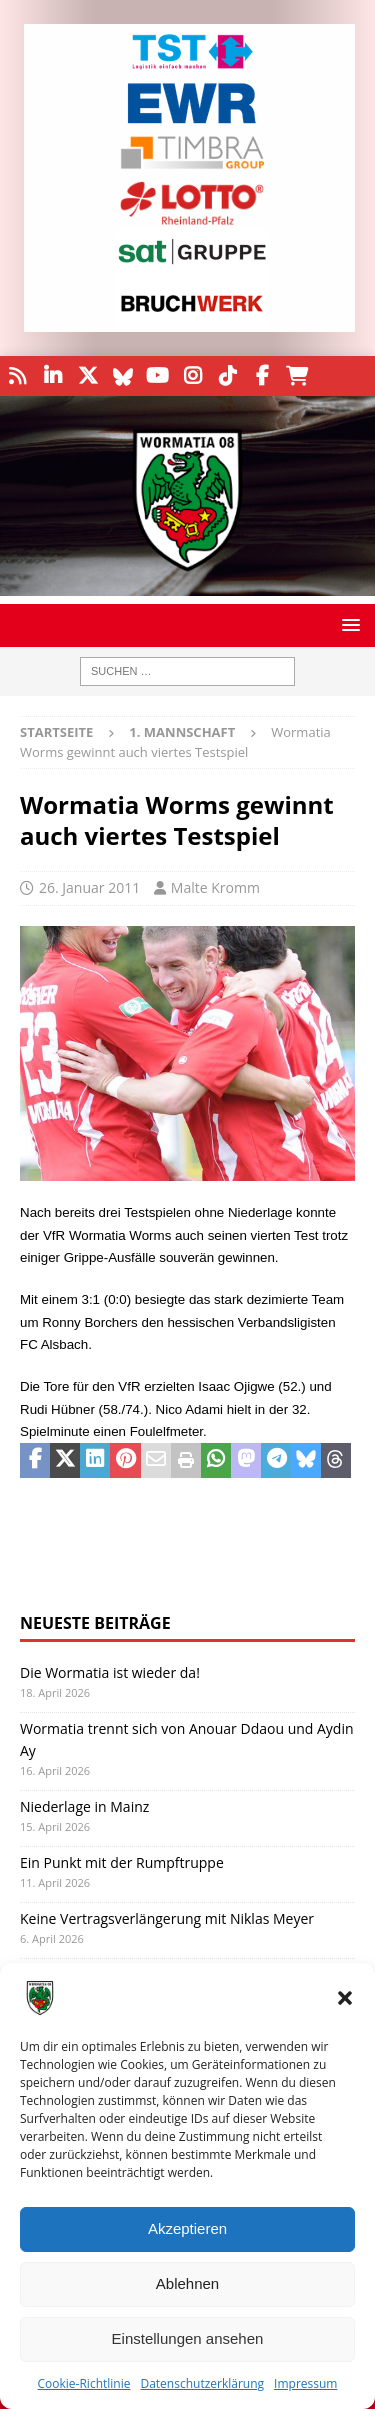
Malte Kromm (215, 887)
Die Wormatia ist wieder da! (110, 1672)
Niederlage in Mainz (84, 1806)
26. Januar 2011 (89, 887)
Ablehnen (187, 2283)
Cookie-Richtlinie (84, 2383)
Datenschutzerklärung (202, 2383)
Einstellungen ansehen (188, 2338)
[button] (345, 1998)
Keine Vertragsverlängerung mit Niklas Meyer (167, 1918)
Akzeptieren (187, 2228)
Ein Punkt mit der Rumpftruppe (122, 1862)
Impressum (305, 2383)
